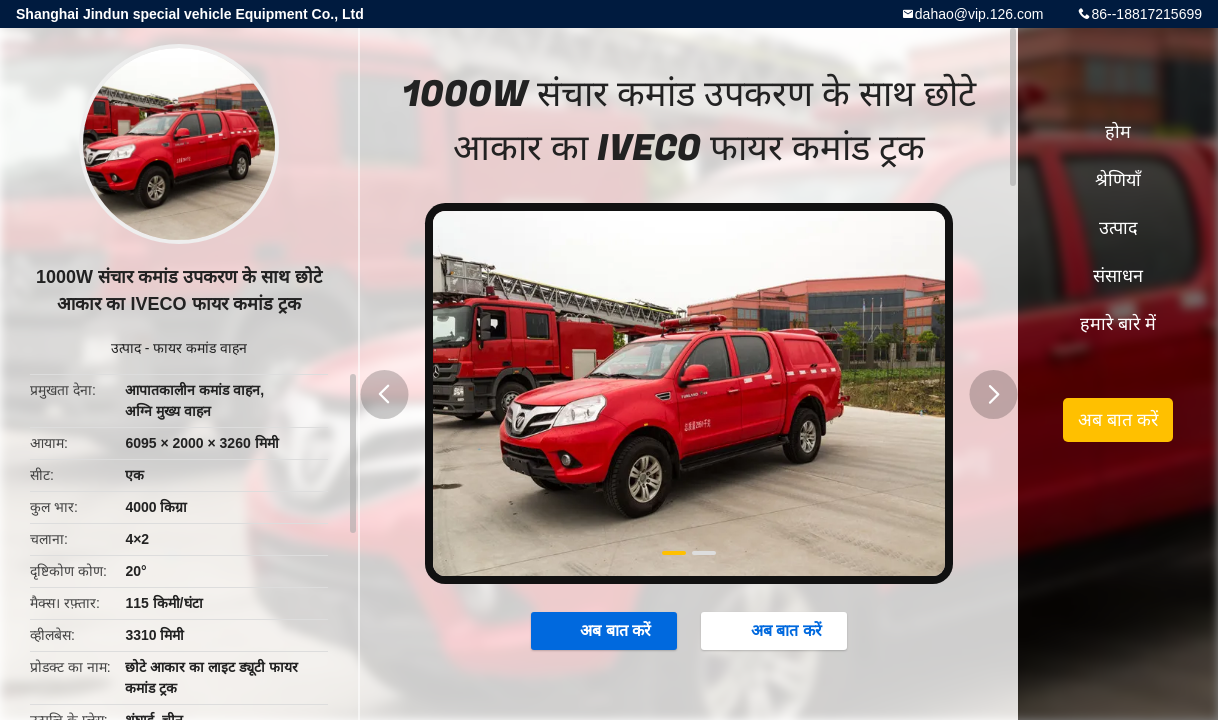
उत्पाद (126, 348)
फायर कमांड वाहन (200, 348)
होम (1118, 132)
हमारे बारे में (1118, 324)
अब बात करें (605, 630)
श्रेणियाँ (1118, 180)
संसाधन (1118, 276)
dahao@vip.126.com (979, 14)
